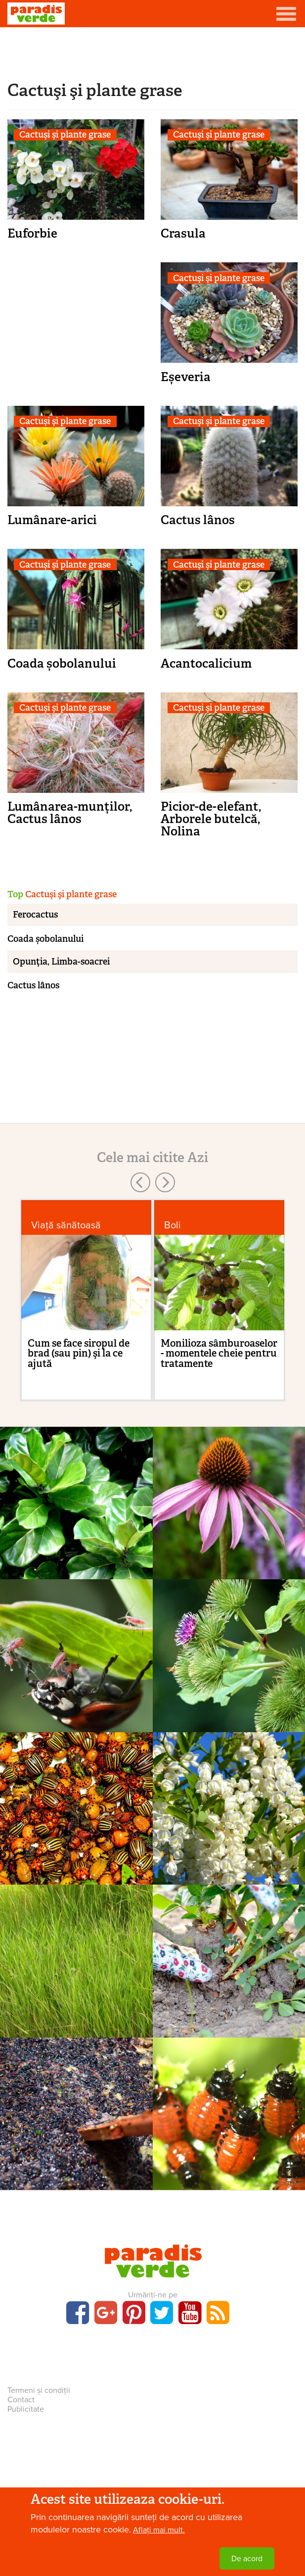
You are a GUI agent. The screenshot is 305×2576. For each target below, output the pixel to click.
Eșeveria (186, 377)
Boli (172, 1225)
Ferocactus (35, 915)
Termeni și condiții (38, 2390)
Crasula (183, 233)
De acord (246, 2559)
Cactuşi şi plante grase (65, 135)
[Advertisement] (153, 52)
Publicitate (25, 2409)
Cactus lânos (198, 520)
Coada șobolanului (61, 663)
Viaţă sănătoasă (66, 1225)
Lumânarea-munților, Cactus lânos (69, 812)
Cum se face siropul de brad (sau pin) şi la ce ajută (79, 1353)
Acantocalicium (206, 663)
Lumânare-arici (52, 520)
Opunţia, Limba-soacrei (61, 962)
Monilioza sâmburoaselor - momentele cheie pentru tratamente (219, 1353)
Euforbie (32, 233)
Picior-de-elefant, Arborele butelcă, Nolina (211, 818)
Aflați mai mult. (159, 2530)
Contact (21, 2400)
